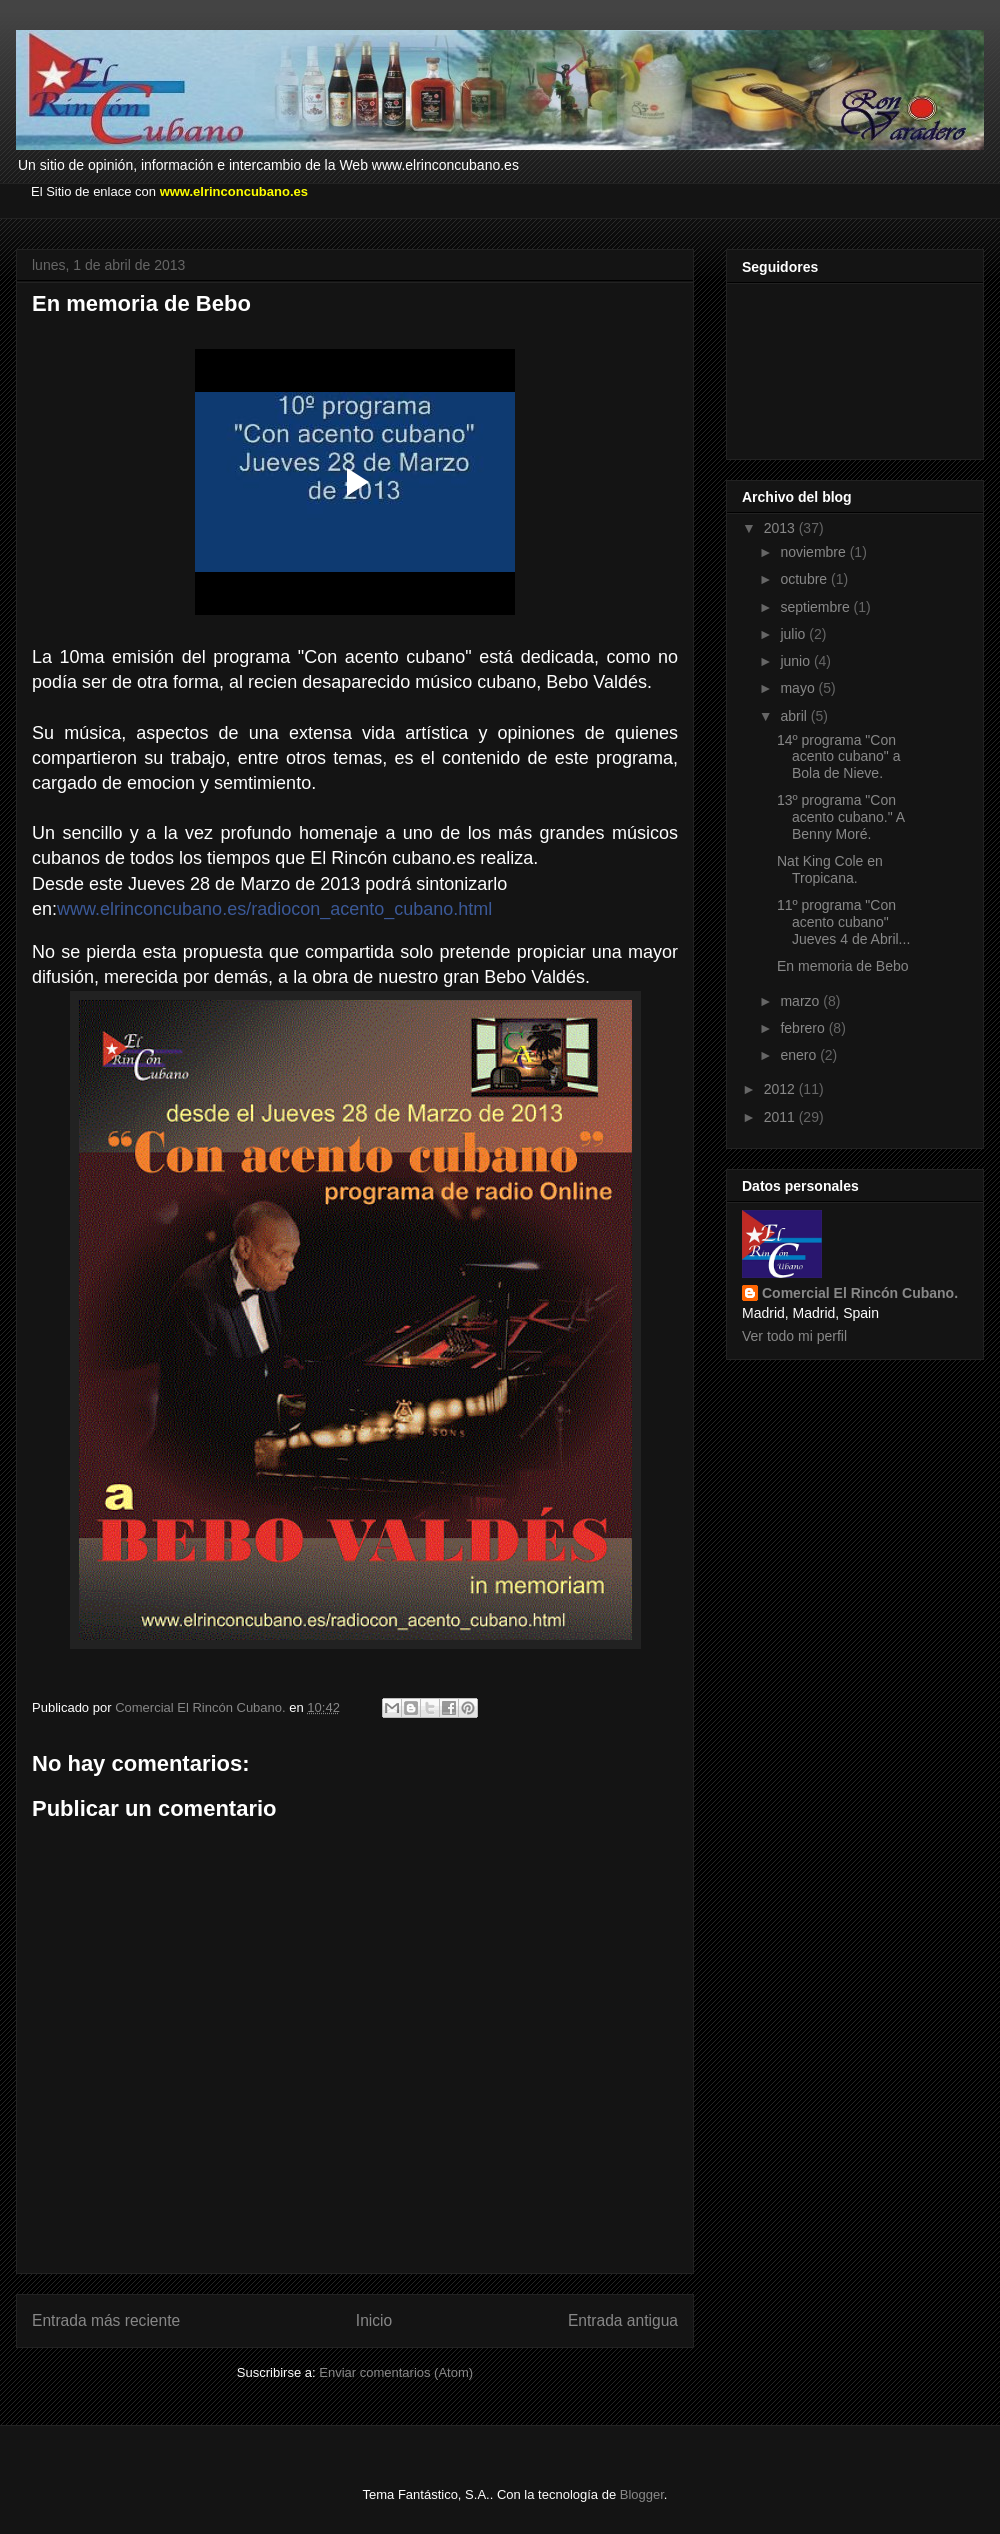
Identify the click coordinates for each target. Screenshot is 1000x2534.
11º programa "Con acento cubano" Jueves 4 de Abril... (843, 922)
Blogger (642, 2494)
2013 (781, 528)
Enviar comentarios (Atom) (396, 2372)
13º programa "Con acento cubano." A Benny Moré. (840, 817)
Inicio (374, 2320)
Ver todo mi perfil (794, 1336)
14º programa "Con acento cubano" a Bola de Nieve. (839, 757)
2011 (781, 1117)
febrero (804, 1028)
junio (796, 661)
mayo (799, 688)
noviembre (814, 552)
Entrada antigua (623, 2320)
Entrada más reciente (106, 2320)
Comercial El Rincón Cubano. (860, 1293)
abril (795, 716)
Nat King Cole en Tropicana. (830, 869)
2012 (781, 1089)
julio (794, 634)
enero (800, 1055)
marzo (801, 1001)
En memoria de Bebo (843, 966)
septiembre (816, 607)
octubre (805, 579)
